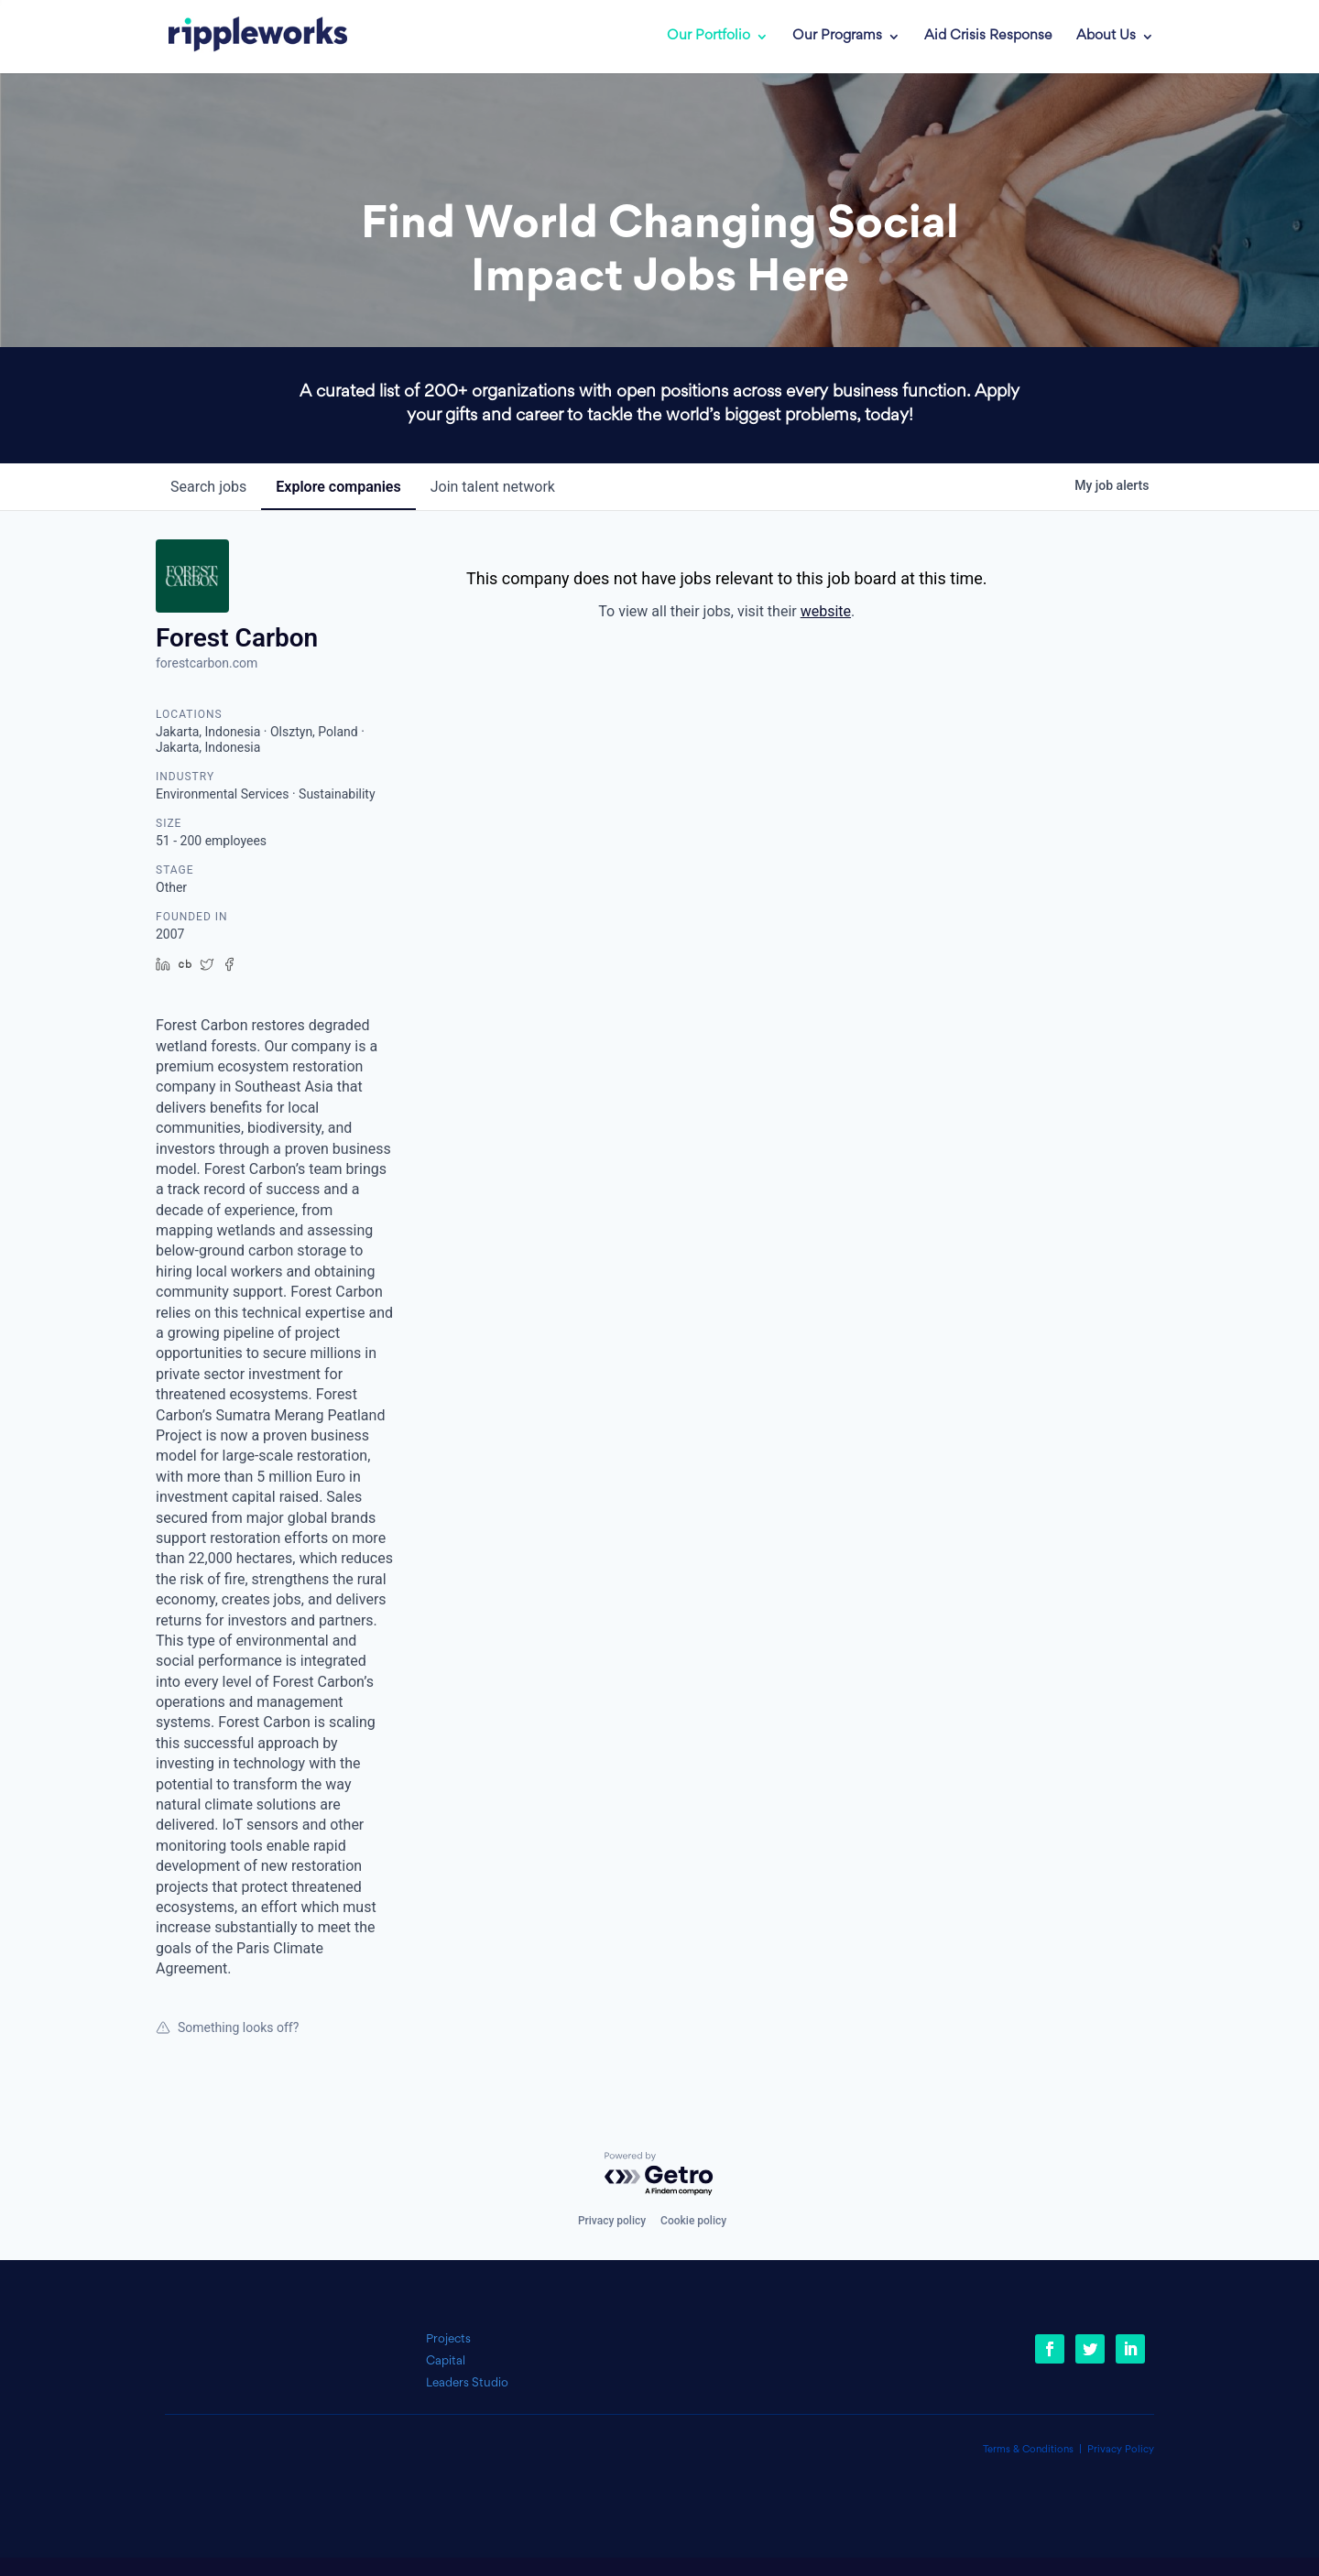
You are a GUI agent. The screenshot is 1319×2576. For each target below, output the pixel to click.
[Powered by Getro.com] (659, 2174)
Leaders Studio (467, 2383)
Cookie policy (693, 2220)
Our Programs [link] (837, 36)
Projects (448, 2339)
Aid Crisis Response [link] (988, 36)
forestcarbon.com (206, 663)
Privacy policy (612, 2220)
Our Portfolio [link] (708, 36)
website (826, 611)
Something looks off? (227, 2027)
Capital (445, 2361)
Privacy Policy (1120, 2450)
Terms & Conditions (1028, 2450)
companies (338, 486)
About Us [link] (1106, 36)
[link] (245, 36)
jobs (208, 486)
